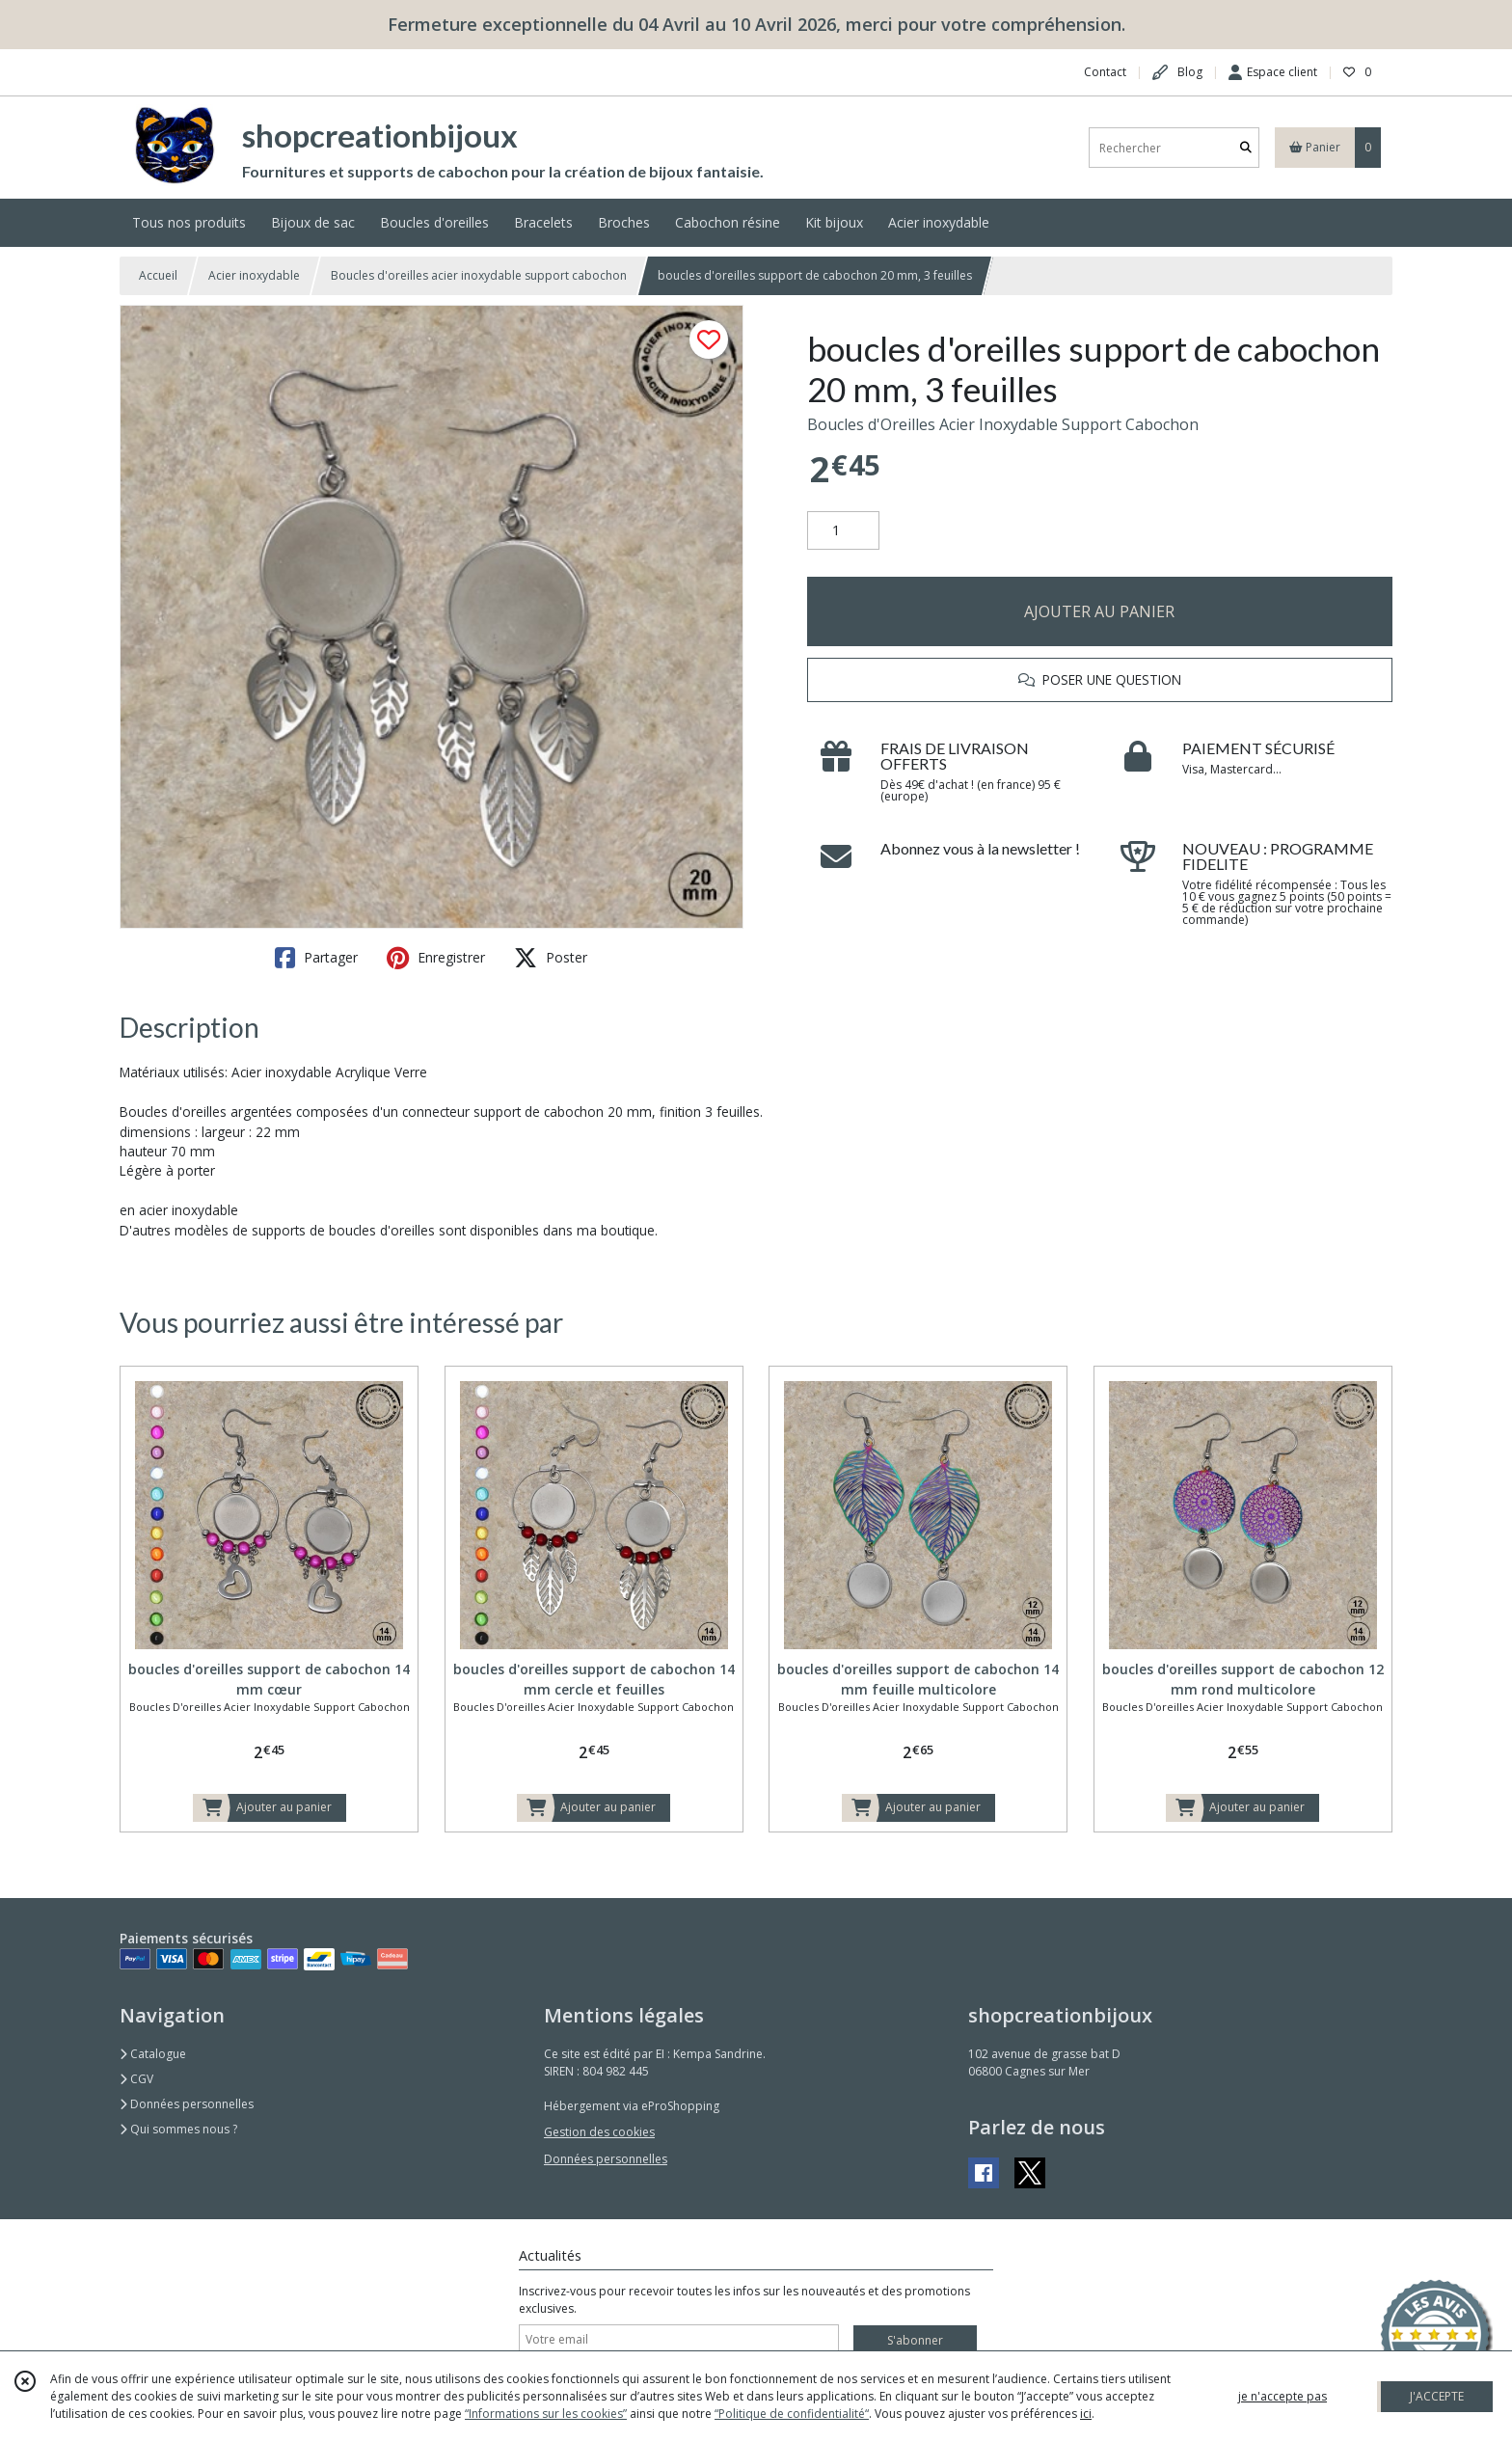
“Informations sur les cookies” (546, 2413)
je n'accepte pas (1282, 2396)
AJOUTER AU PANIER (1099, 611)
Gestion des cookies (599, 2132)
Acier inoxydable (254, 275)
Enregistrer (436, 957)
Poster (550, 957)
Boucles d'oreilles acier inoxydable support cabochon (479, 275)
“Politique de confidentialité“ (792, 2413)
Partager (316, 957)
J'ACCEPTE (1437, 2396)
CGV (136, 2079)
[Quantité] (843, 530)
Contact (1105, 72)
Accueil (158, 275)
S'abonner (915, 2340)
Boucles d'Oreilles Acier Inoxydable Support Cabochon (1003, 424)
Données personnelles (187, 2104)
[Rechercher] (1245, 148)
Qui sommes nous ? (178, 2129)
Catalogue (153, 2054)
